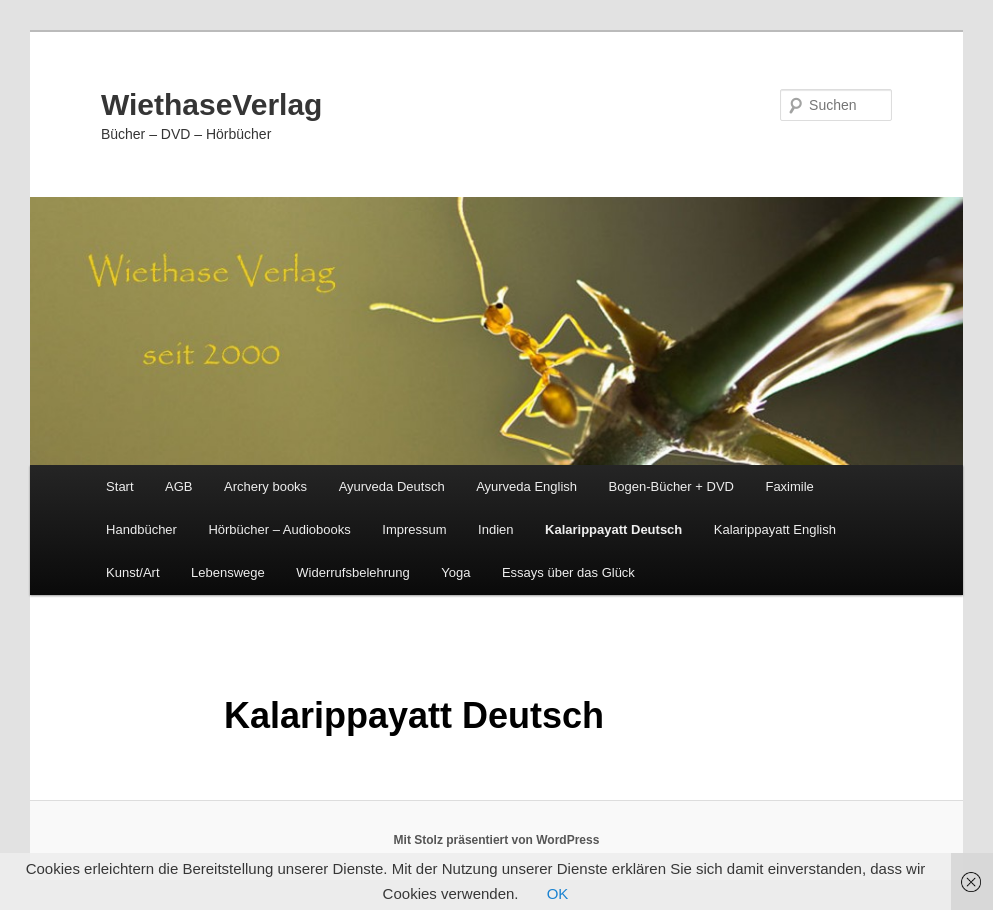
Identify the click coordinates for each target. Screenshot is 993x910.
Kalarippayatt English (775, 529)
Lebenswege (228, 572)
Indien (495, 529)
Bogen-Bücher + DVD (671, 486)
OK (558, 893)
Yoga (455, 572)
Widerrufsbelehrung (352, 572)
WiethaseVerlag (212, 104)
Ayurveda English (526, 486)
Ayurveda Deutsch (392, 486)
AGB (178, 486)
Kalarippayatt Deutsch (613, 529)
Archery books (265, 486)
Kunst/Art (132, 572)
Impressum (414, 529)
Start (119, 486)
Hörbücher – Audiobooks (279, 529)
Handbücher (141, 529)
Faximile (789, 486)
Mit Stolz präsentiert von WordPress (497, 840)
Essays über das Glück (568, 572)
